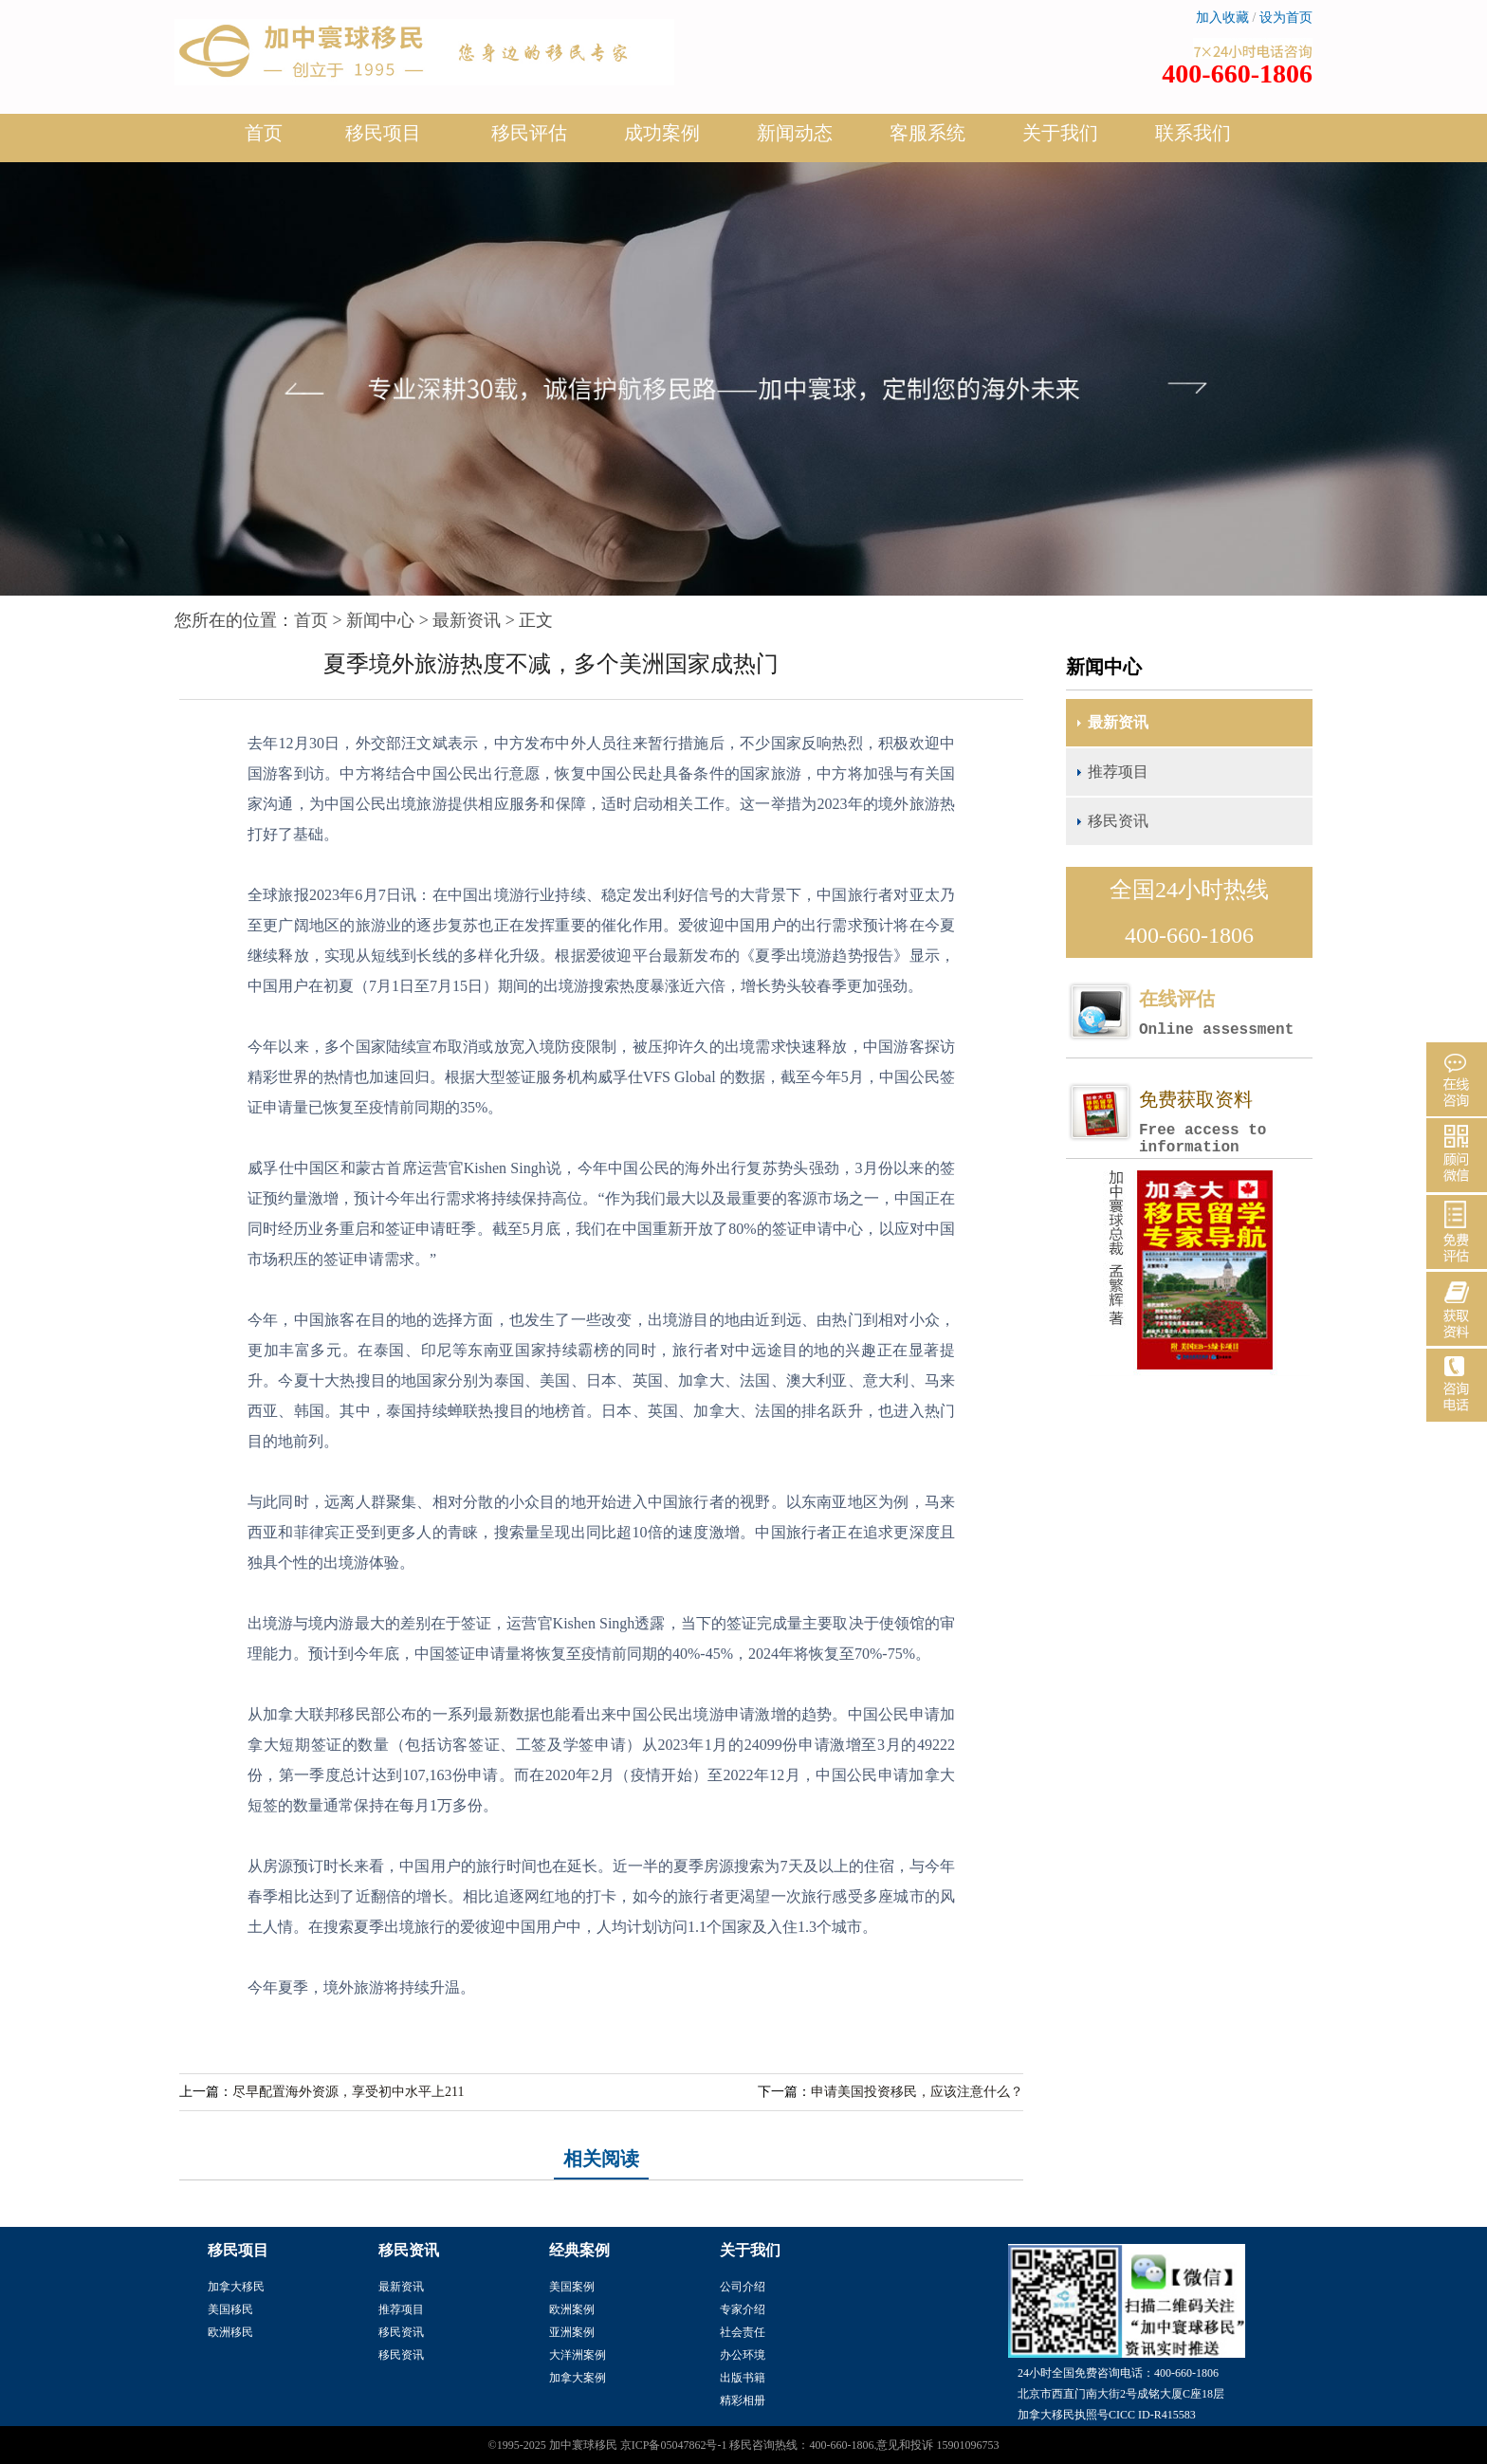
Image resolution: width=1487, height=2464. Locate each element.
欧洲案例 (572, 2309)
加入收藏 (1222, 17)
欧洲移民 (230, 2332)
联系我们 (1193, 132)
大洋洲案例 (577, 2355)
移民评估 (529, 140)
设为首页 (1286, 17)
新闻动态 (795, 140)
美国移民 (230, 2309)
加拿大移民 (236, 2286)
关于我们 (1060, 140)
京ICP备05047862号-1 (673, 2445)
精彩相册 (742, 2400)
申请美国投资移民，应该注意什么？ (917, 2092)
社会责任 (742, 2332)
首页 (264, 132)
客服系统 (927, 132)
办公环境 (742, 2355)
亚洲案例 (572, 2332)
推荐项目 (1118, 771)
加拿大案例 (577, 2377)
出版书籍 (742, 2377)
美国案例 (572, 2286)
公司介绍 (742, 2286)
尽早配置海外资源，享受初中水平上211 (348, 2092)
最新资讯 (466, 620)
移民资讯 (1118, 821)
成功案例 (662, 140)
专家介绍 (742, 2309)
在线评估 (1225, 1013)
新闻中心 (380, 620)
